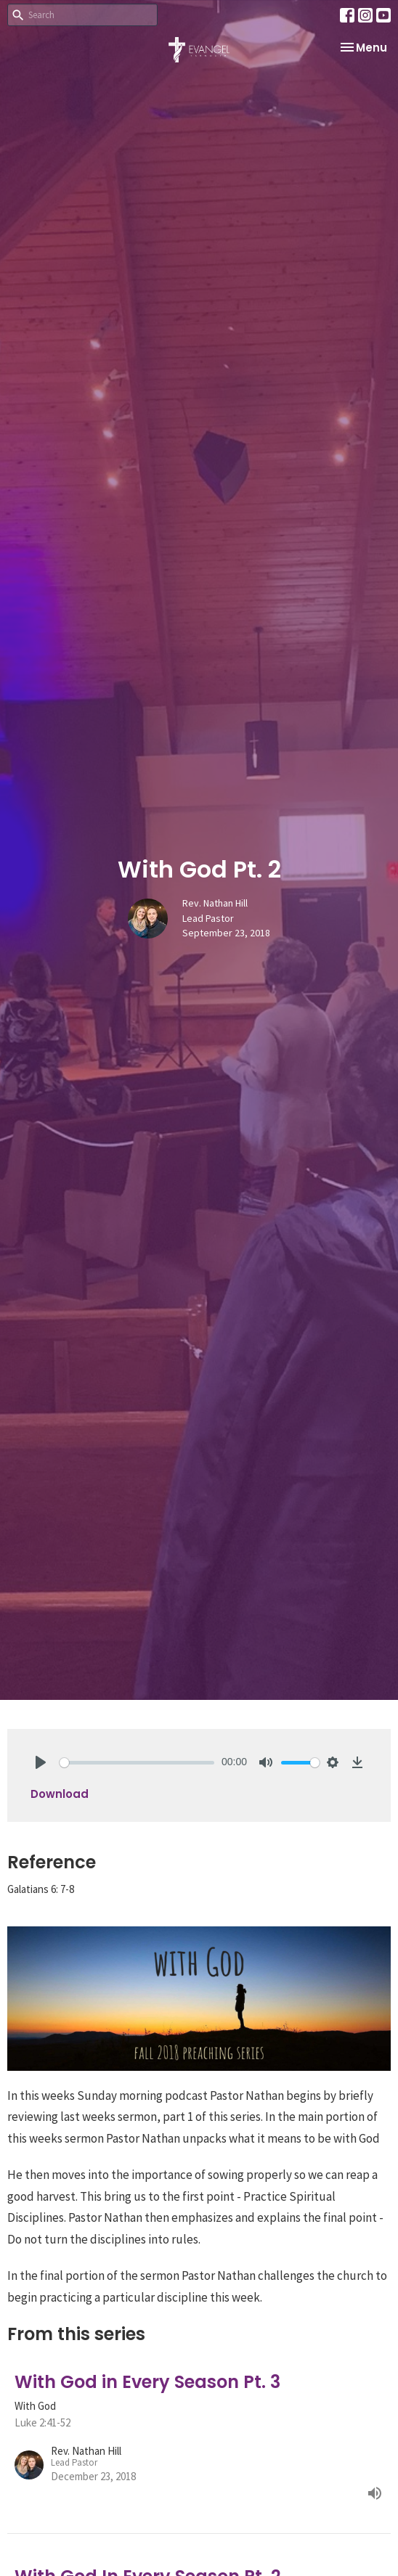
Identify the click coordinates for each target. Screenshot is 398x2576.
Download (60, 1794)
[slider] (137, 1763)
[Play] (40, 1762)
